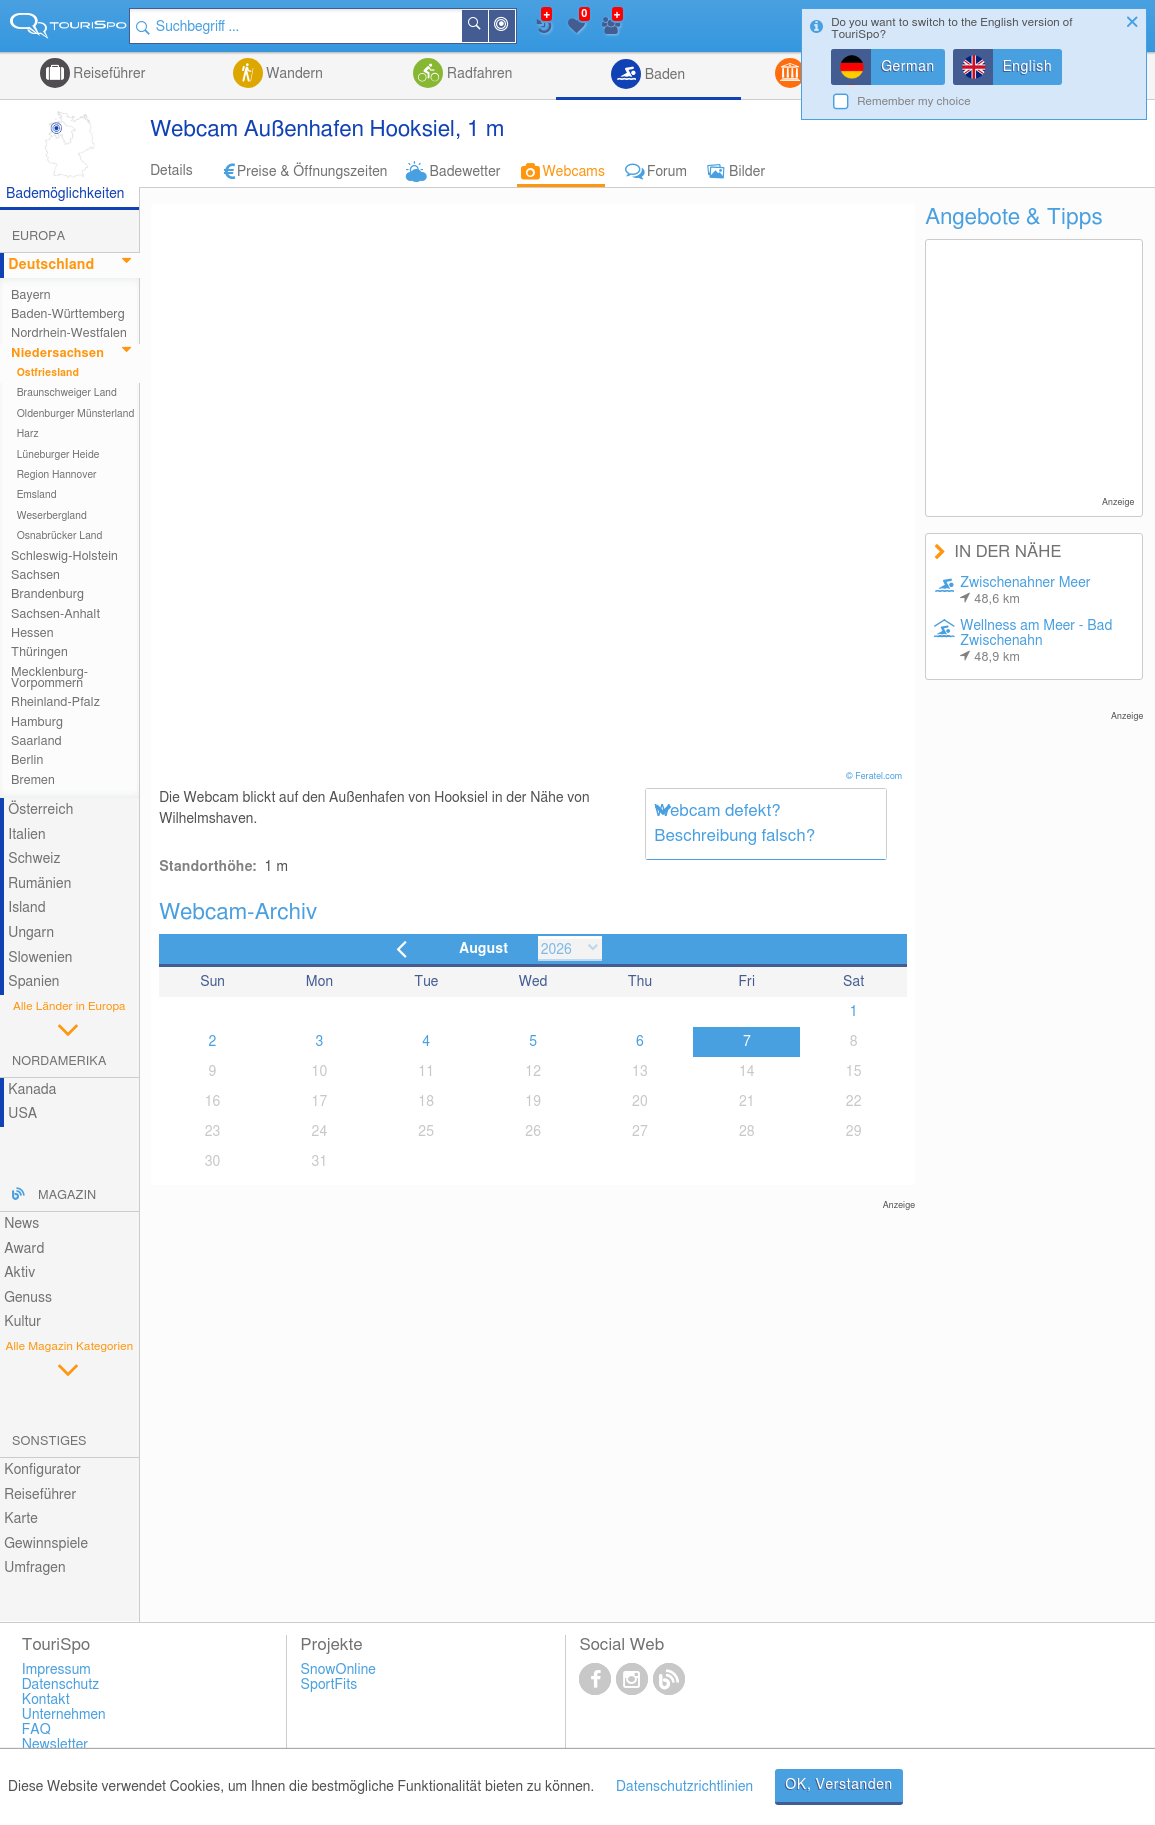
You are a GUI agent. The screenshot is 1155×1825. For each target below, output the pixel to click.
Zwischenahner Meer (1025, 591)
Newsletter (55, 1745)
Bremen (33, 780)
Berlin (27, 760)
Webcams (574, 172)
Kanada (32, 1090)
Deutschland (51, 265)
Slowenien (40, 958)
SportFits (329, 1685)
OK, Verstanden (839, 1785)
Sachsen (35, 575)
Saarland (36, 741)
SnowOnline (338, 1670)
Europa (38, 236)
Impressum (56, 1670)
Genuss (28, 1298)
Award (24, 1249)
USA (22, 1114)
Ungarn (31, 933)
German (908, 67)
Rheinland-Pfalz (55, 702)
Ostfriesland (48, 373)
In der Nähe (519, 27)
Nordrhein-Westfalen (69, 333)
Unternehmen (64, 1715)
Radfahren (477, 74)
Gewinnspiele (46, 1544)
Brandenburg (47, 594)
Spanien (33, 982)
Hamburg (37, 722)
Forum (667, 172)
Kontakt (46, 1700)
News (21, 1224)
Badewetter (464, 172)
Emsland (37, 495)
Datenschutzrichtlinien (684, 1787)
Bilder (747, 172)
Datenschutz (61, 1685)
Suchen (492, 26)
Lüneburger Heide (58, 455)
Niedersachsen (57, 353)
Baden (663, 75)
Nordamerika (59, 1061)
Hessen (32, 633)
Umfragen (34, 1568)
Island (27, 908)
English (1028, 67)
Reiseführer (108, 74)
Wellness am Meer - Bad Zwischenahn (1036, 641)
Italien (26, 835)
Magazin (67, 1195)
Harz (28, 434)
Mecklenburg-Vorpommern (49, 678)
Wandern (293, 74)
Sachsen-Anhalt (55, 614)
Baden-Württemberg (68, 314)
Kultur (22, 1322)
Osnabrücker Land (60, 536)
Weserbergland (52, 516)
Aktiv (19, 1273)
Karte (21, 1519)
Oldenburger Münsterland (76, 414)
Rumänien (39, 884)
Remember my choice (914, 101)
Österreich (40, 810)
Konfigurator (42, 1470)
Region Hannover (57, 475)
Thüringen (39, 652)
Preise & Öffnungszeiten (312, 172)
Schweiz (34, 859)
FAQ (36, 1730)
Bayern (31, 295)
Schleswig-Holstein (64, 556)
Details (171, 171)
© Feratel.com (875, 776)
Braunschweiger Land (67, 393)
